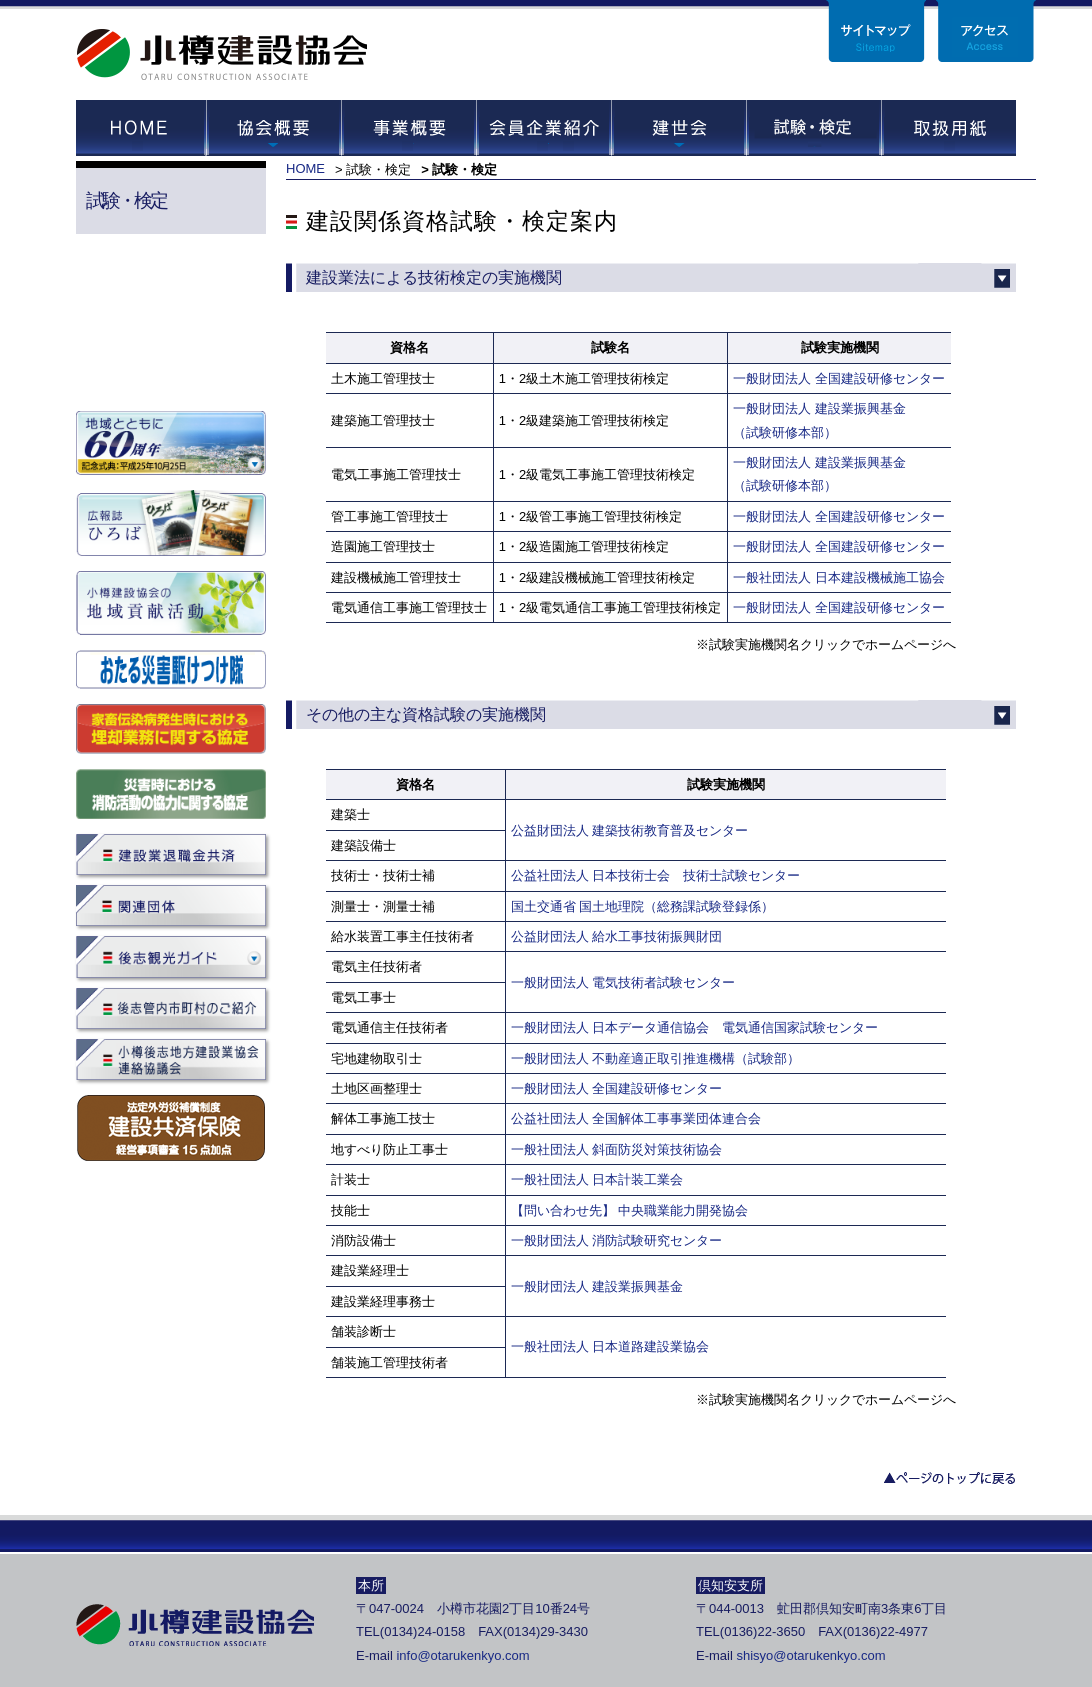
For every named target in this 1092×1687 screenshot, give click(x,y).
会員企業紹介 (543, 128)
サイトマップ (876, 31)
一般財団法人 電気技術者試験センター (623, 982)
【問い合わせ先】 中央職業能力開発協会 (630, 1210)
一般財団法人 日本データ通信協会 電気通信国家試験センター (695, 1027)
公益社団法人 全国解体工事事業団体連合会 (636, 1118)
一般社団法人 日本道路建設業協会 (610, 1346)
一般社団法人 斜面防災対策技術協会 (617, 1149)
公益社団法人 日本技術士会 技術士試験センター (656, 875)
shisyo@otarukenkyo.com (810, 1655)
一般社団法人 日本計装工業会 (597, 1179)
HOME (141, 128)
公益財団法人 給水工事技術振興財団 (617, 936)
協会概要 (273, 128)
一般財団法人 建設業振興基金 (597, 1286)
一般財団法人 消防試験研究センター (623, 1240)
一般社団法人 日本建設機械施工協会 (839, 577)
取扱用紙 (948, 128)
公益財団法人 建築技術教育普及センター (630, 830)
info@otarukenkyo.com (462, 1655)
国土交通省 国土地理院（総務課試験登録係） (643, 906)
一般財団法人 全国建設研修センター (839, 378)
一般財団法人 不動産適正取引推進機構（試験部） (656, 1058)
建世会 (678, 128)
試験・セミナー (813, 128)
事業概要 (408, 128)
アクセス (986, 31)
